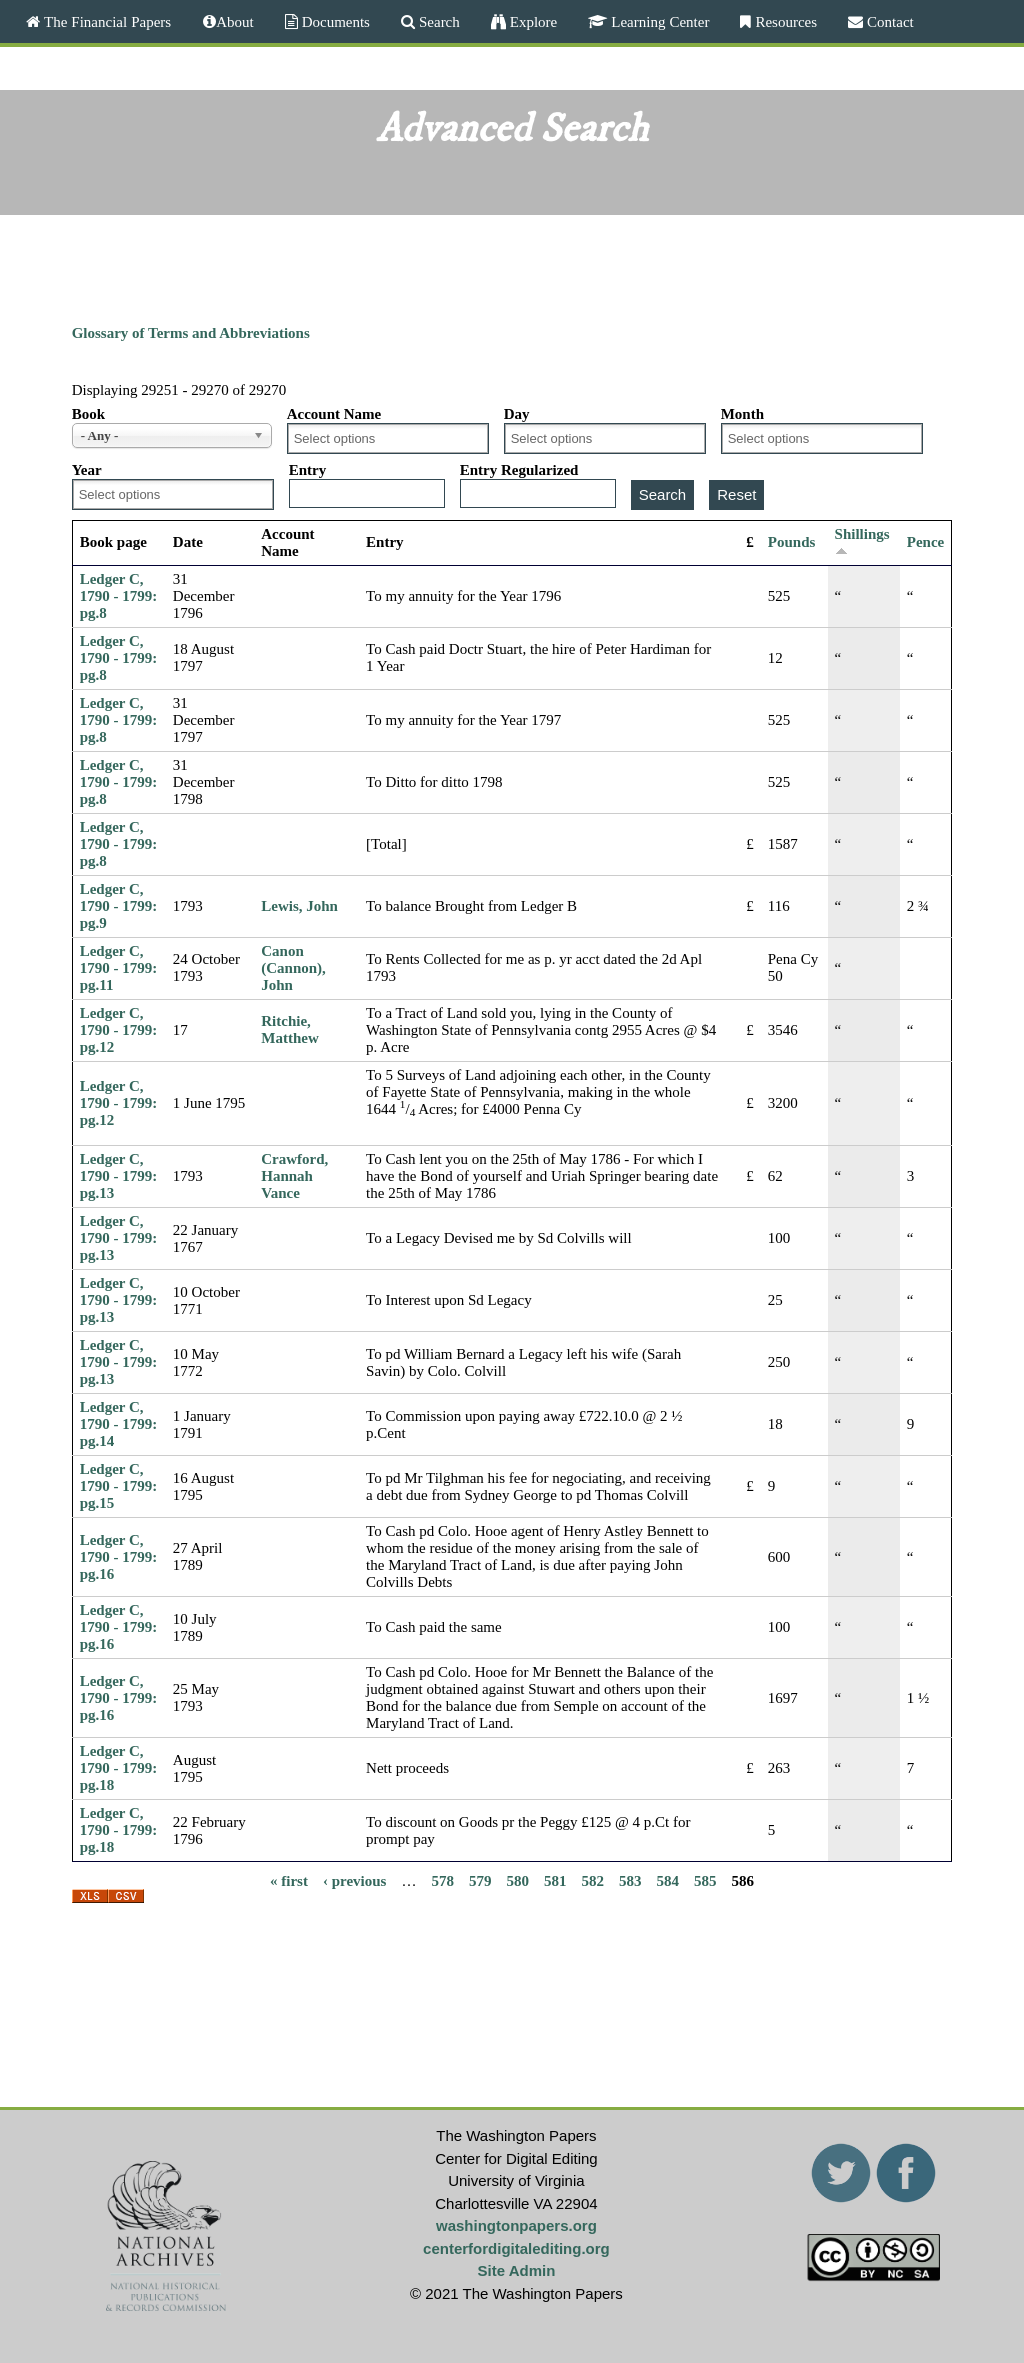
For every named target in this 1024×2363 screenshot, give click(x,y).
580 (517, 1880)
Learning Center (658, 21)
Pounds (792, 542)
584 (667, 1880)
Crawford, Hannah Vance (294, 1176)
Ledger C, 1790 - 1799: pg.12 (119, 1030)
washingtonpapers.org (516, 2225)
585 (705, 1880)
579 (480, 1880)
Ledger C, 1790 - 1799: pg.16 (119, 1557)
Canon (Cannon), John (293, 968)
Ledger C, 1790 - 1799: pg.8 (119, 596)
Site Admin (517, 2270)
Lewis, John (299, 906)
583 (630, 1880)
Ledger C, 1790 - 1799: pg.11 (119, 968)
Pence (925, 542)
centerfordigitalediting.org (516, 2248)
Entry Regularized (519, 470)
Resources (784, 21)
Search (437, 21)
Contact (888, 21)
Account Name (334, 414)
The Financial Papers (105, 21)
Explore (531, 21)
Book (88, 414)
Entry (308, 470)
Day (517, 414)
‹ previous (354, 1880)
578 (442, 1880)
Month (742, 414)
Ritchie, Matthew (289, 1029)
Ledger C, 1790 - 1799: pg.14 (119, 1424)
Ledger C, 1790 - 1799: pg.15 (119, 1486)
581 (555, 1880)
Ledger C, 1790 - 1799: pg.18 (119, 1768)
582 (592, 1880)
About (235, 21)
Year (87, 470)
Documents (334, 21)
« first (289, 1880)
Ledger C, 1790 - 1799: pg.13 (119, 1176)
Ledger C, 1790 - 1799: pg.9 (119, 906)
